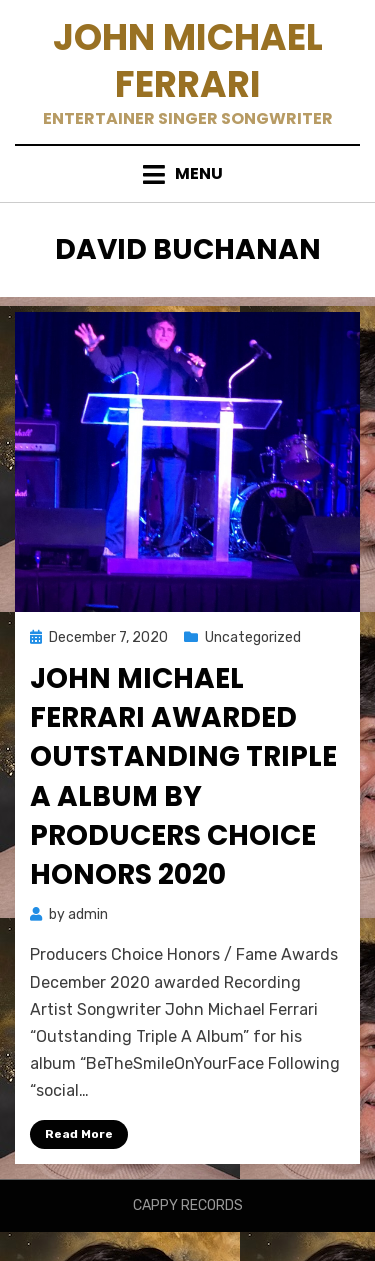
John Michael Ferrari (188, 61)
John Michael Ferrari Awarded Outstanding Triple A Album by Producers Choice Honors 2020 (183, 776)
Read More (79, 1134)
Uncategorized (253, 637)
